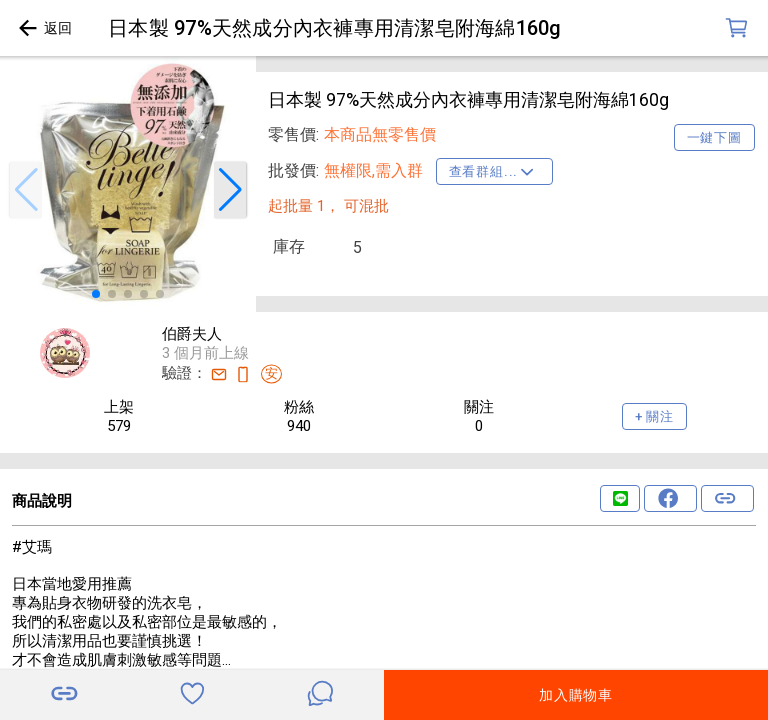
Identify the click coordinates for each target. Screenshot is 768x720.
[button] (26, 190)
